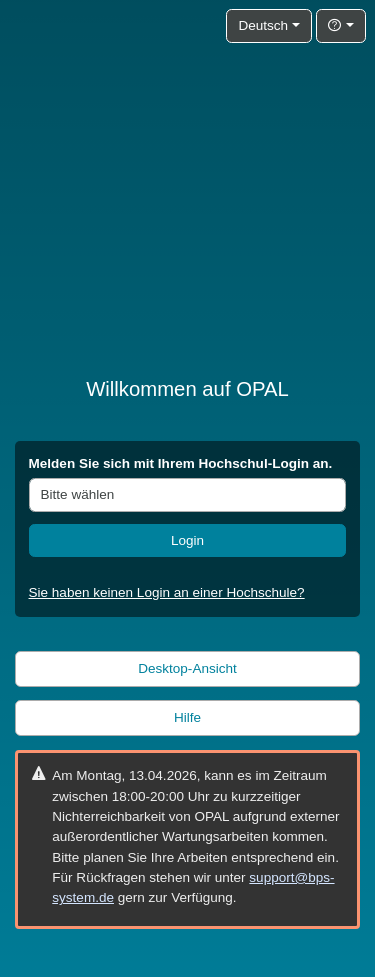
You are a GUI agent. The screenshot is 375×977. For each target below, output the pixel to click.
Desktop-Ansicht (187, 668)
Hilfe (187, 717)
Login (187, 540)
